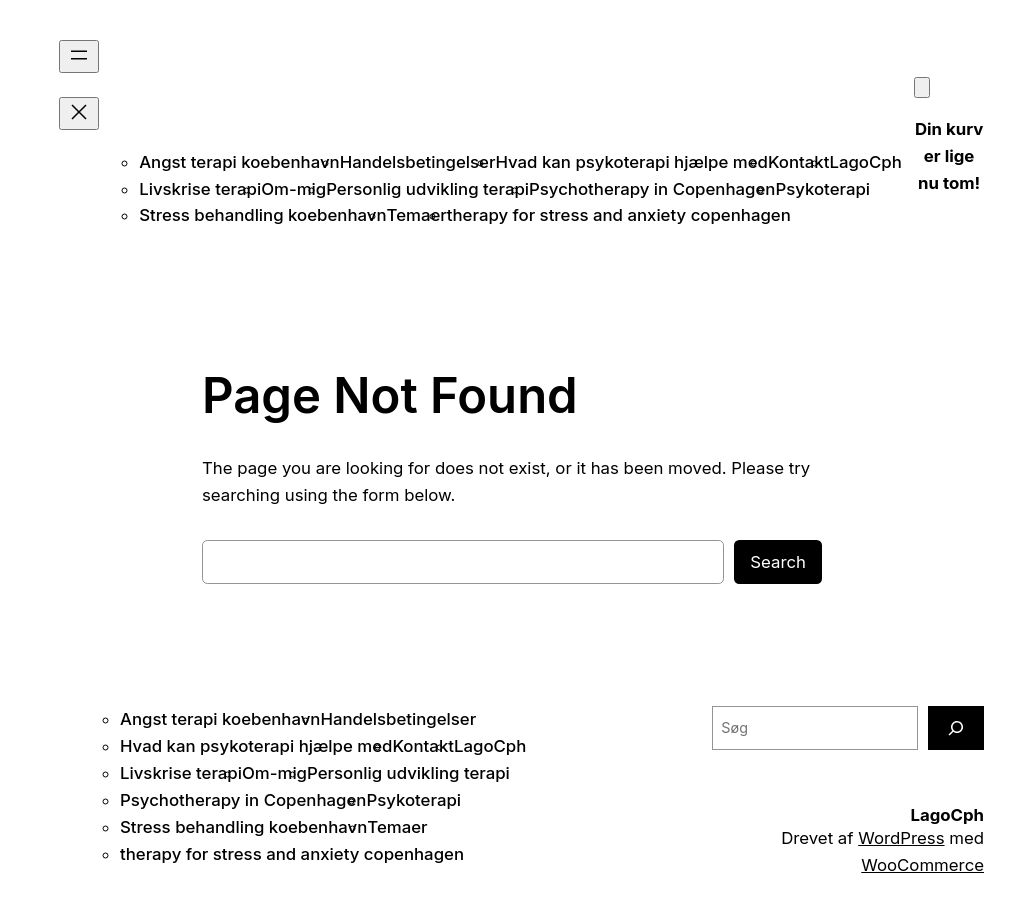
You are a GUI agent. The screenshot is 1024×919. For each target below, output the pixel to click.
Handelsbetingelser (418, 162)
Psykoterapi (822, 189)
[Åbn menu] (79, 56)
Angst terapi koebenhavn (239, 162)
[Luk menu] (79, 113)
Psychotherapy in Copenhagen (652, 189)
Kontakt (799, 162)
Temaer (417, 215)
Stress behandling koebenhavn (262, 215)
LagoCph (865, 162)
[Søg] (956, 727)
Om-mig (293, 189)
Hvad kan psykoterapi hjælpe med (631, 162)
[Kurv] (922, 87)
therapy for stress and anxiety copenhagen (619, 215)
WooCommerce (922, 865)
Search (778, 562)
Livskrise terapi (200, 189)
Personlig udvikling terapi (427, 189)
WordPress (901, 838)
